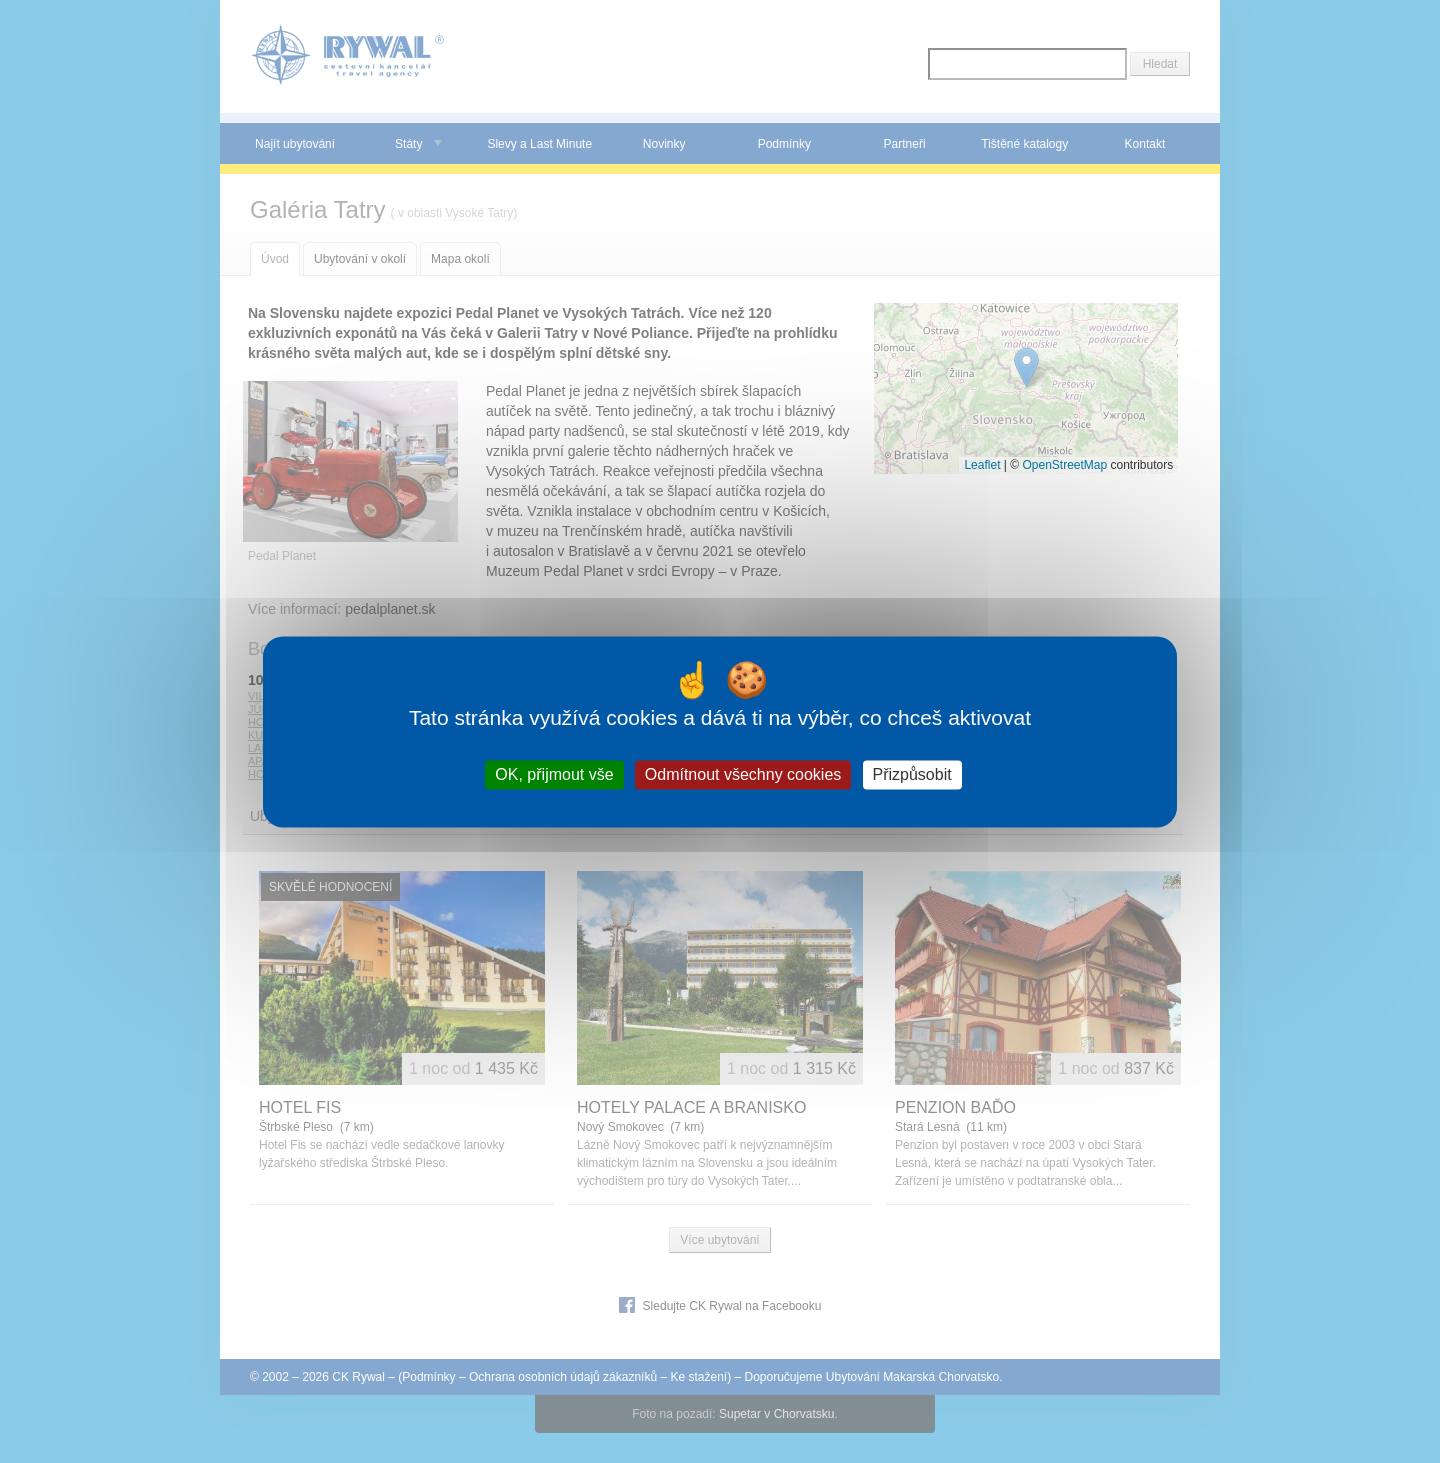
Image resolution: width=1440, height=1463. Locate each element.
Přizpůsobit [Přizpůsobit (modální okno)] (912, 774)
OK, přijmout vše (554, 774)
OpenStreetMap (1064, 465)
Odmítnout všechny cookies (743, 774)
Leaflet (982, 465)
